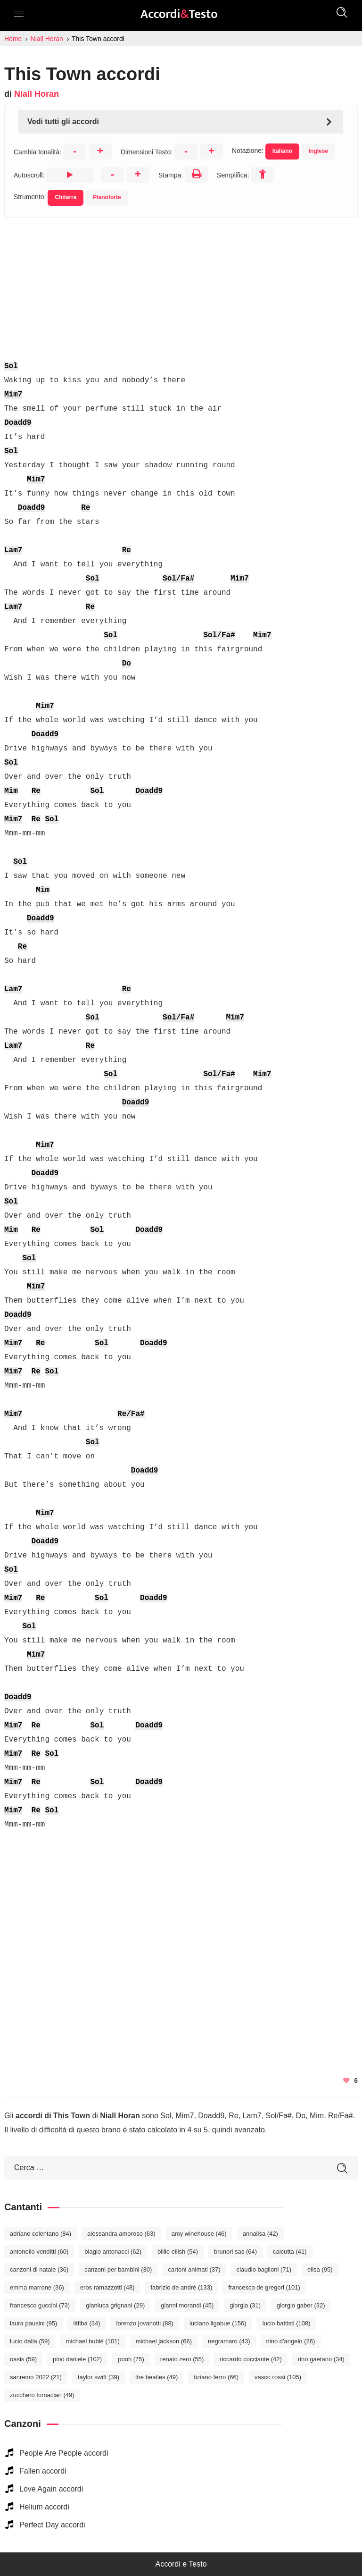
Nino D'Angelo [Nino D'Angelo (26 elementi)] (290, 2341)
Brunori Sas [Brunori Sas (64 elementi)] (235, 2251)
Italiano (282, 151)
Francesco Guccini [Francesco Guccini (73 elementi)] (40, 2305)
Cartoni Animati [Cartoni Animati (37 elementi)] (194, 2269)
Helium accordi (44, 2507)
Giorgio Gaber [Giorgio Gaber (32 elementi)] (301, 2305)
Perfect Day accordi (52, 2525)
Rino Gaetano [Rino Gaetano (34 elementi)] (321, 2359)
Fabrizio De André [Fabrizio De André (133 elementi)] (181, 2287)
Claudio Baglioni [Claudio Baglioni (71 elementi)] (264, 2269)
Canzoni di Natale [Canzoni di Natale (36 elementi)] (39, 2269)
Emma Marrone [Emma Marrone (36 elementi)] (37, 2287)
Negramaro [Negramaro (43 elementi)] (229, 2341)
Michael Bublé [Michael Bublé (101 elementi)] (93, 2341)
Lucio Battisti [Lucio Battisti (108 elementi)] (287, 2323)
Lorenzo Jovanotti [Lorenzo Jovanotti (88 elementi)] (144, 2323)
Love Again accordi (51, 2489)
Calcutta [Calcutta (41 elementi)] (290, 2251)
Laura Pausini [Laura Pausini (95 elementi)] (33, 2323)
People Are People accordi (63, 2453)
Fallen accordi (42, 2471)
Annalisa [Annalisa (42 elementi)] (260, 2233)
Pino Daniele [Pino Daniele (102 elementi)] (77, 2359)
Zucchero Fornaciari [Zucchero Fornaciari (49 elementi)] (42, 2395)
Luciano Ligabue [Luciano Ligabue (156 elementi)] (218, 2323)
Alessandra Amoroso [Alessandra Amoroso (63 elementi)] (121, 2233)
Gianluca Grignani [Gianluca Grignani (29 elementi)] (115, 2305)
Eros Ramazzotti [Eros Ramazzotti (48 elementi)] (107, 2287)
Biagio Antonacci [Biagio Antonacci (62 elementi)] (112, 2251)
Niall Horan (36, 94)
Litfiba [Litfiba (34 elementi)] (86, 2323)
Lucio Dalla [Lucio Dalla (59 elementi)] (30, 2341)
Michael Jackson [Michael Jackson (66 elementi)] (164, 2341)
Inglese (318, 151)
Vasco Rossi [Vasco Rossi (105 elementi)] (278, 2377)
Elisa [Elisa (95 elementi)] (319, 2269)
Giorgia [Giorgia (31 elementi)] (245, 2305)
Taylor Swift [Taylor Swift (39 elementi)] (98, 2377)
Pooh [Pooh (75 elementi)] (131, 2359)
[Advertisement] (181, 284)
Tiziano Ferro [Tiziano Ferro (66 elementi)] (216, 2377)
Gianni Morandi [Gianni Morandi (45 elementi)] (187, 2305)
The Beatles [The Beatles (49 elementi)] (156, 2377)
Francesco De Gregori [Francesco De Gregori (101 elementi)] (264, 2287)
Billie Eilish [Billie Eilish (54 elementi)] (177, 2251)
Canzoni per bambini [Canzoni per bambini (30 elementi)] (118, 2269)
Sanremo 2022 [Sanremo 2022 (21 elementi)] (36, 2377)
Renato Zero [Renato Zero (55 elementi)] (182, 2359)
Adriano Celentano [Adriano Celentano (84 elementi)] (40, 2233)
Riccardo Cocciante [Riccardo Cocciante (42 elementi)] (251, 2359)
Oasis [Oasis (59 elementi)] (23, 2359)
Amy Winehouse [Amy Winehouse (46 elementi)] (199, 2233)
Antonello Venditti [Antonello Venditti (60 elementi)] (39, 2251)
